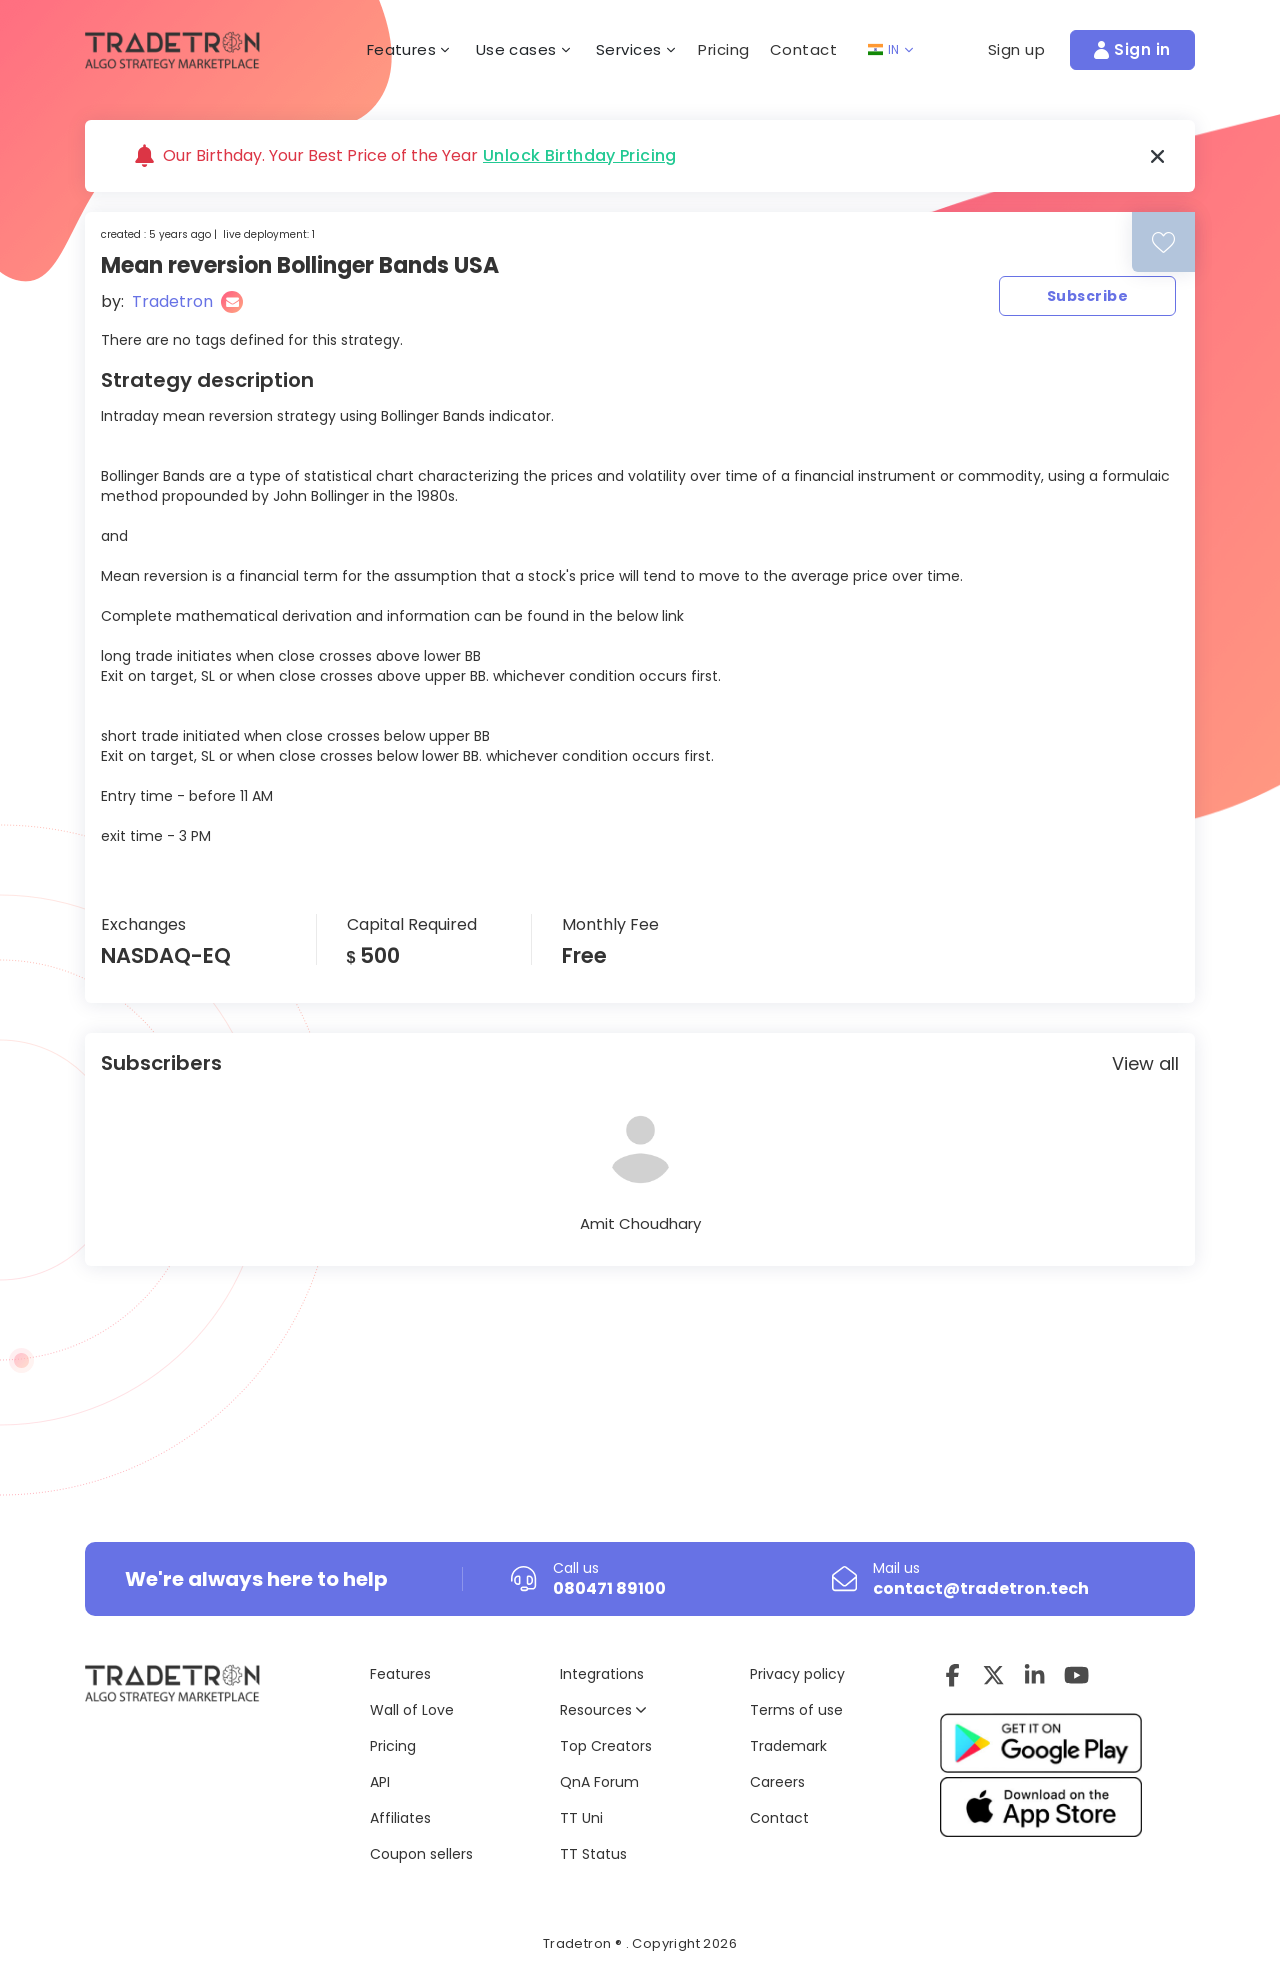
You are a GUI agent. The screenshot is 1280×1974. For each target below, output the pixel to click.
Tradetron (172, 301)
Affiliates (400, 1818)
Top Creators (606, 1746)
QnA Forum (599, 1782)
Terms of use (796, 1710)
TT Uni (581, 1818)
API (380, 1782)
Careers (777, 1782)
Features (400, 1674)
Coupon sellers (421, 1854)
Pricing (724, 49)
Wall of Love (412, 1710)
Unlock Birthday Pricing (580, 156)
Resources (603, 1710)
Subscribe (1087, 296)
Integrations (602, 1674)
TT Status (593, 1854)
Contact (804, 49)
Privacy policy (797, 1674)
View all (1145, 1063)
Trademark (788, 1746)
